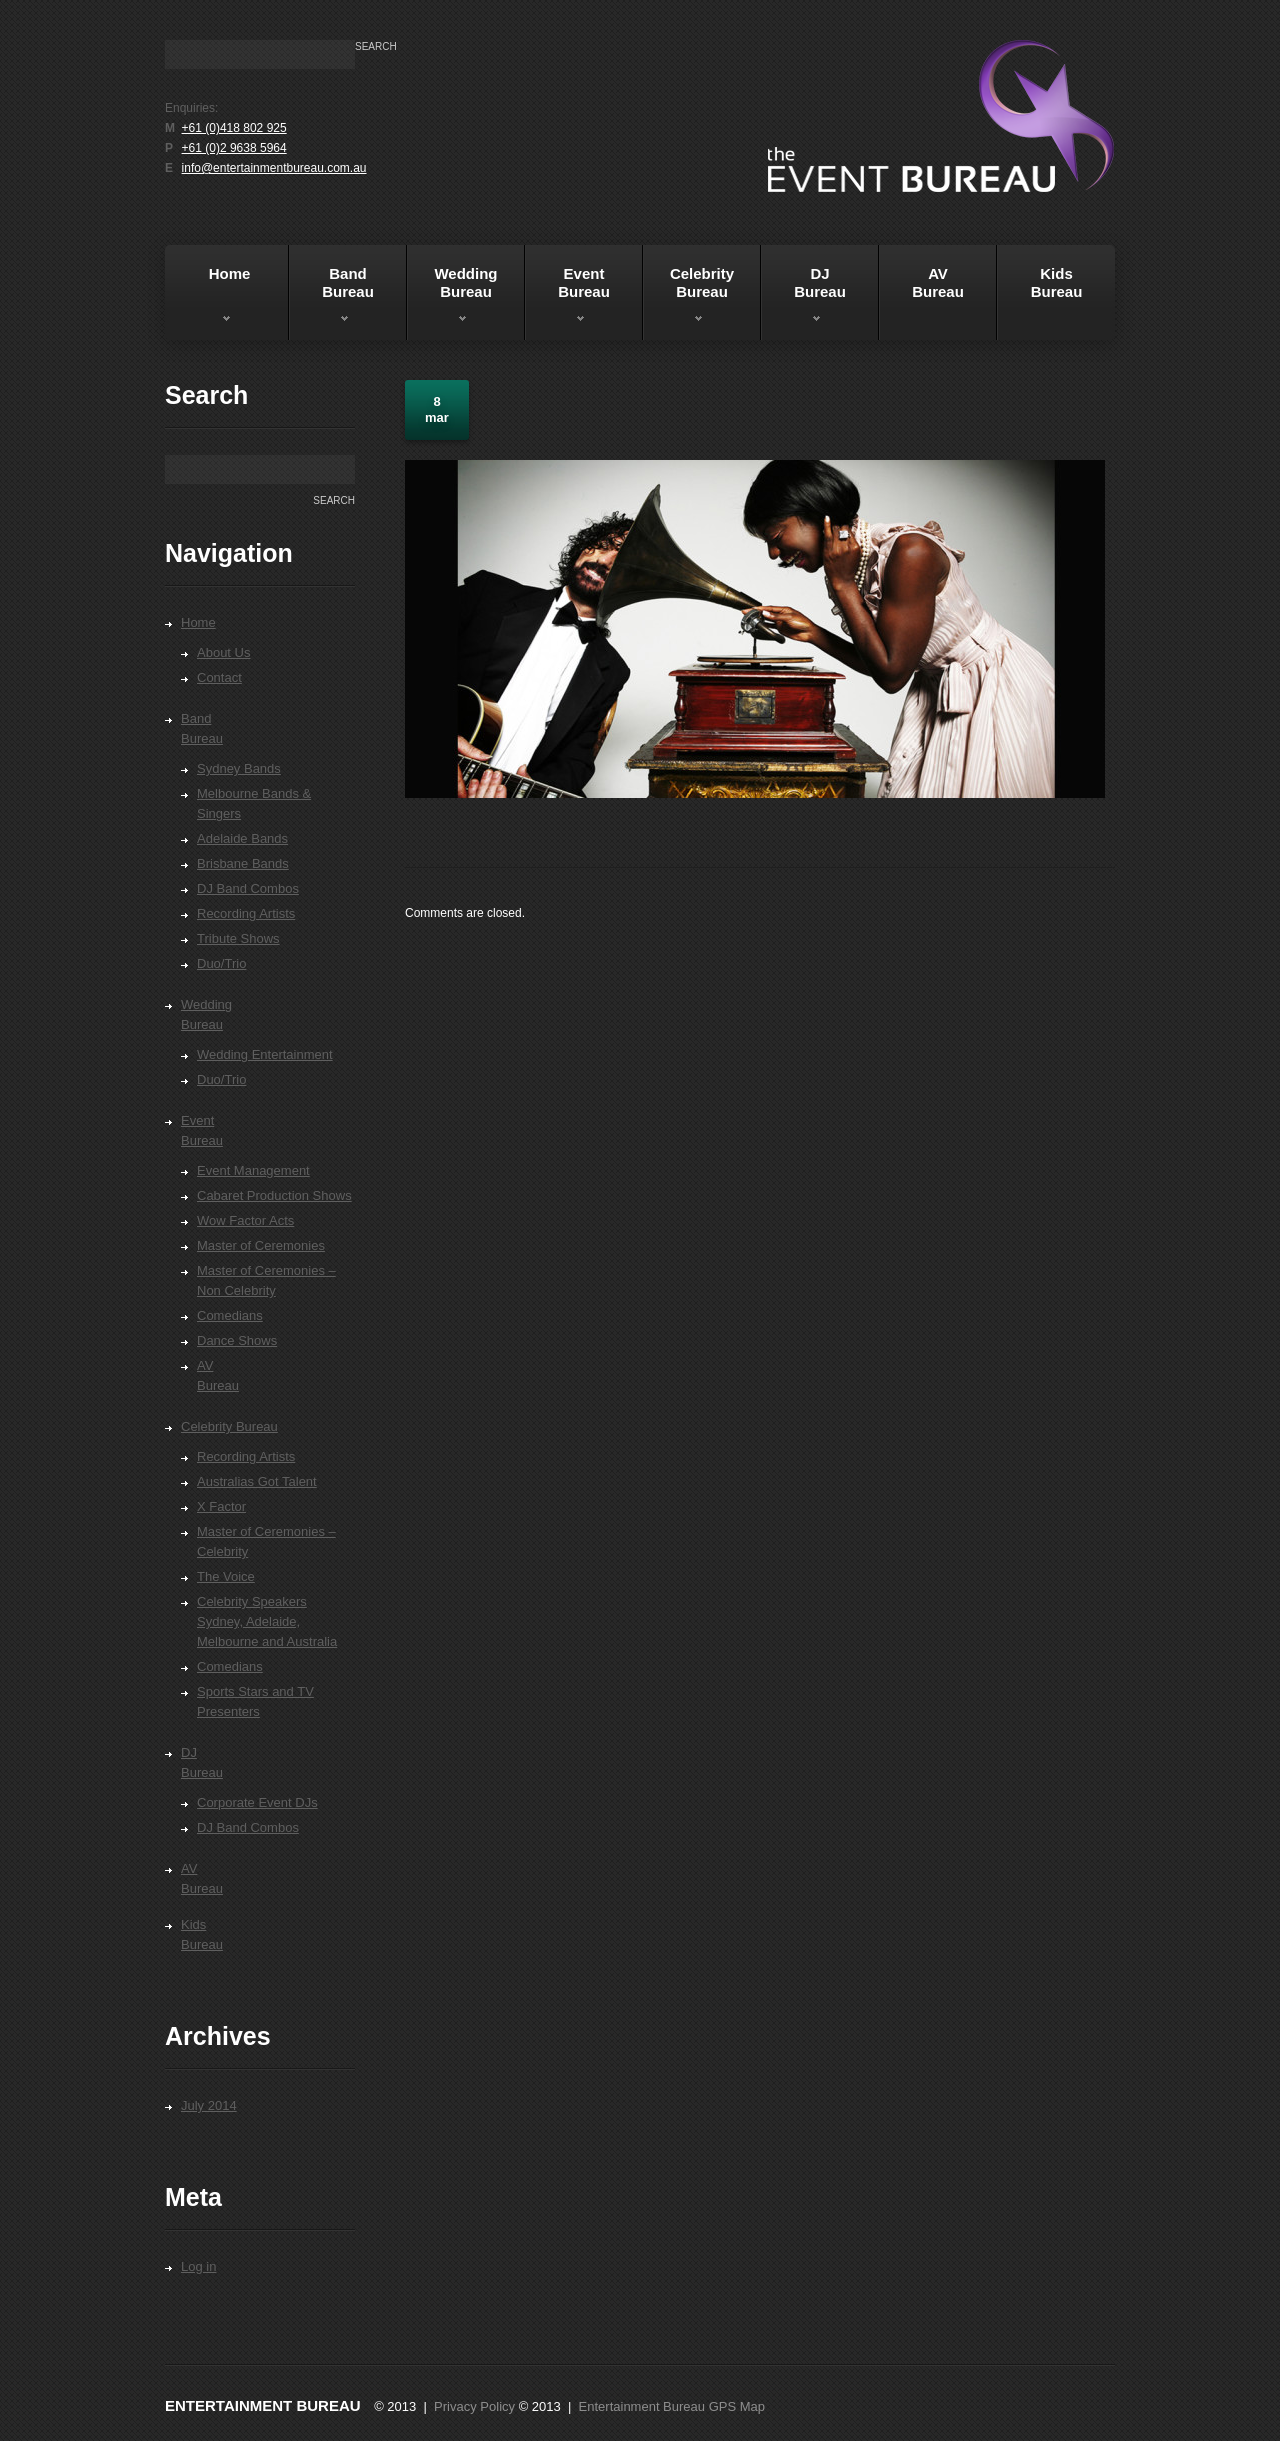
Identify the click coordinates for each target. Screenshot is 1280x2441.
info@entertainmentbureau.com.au (274, 168)
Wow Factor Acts (245, 1220)
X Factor (221, 1506)
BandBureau (331, 299)
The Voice (226, 1576)
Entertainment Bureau (263, 2405)
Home (210, 299)
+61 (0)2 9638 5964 (234, 148)
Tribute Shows (238, 938)
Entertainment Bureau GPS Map (672, 2406)
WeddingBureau (452, 299)
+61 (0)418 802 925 (234, 128)
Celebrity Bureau (688, 299)
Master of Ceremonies (261, 1245)
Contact (219, 677)
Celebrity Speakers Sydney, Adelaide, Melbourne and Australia (267, 1621)
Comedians (230, 1315)
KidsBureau (1057, 282)
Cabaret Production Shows (274, 1195)
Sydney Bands (239, 768)
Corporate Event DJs (257, 1802)
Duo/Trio (221, 963)
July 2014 (209, 2105)
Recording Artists (246, 913)
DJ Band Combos (248, 888)
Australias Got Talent (257, 1481)
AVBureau (938, 282)
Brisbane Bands (243, 863)
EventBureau (567, 299)
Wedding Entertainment (265, 1054)
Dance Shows (237, 1340)
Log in (198, 2266)
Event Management (253, 1170)
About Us (223, 652)
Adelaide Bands (242, 838)
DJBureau (803, 299)
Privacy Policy (474, 2406)
